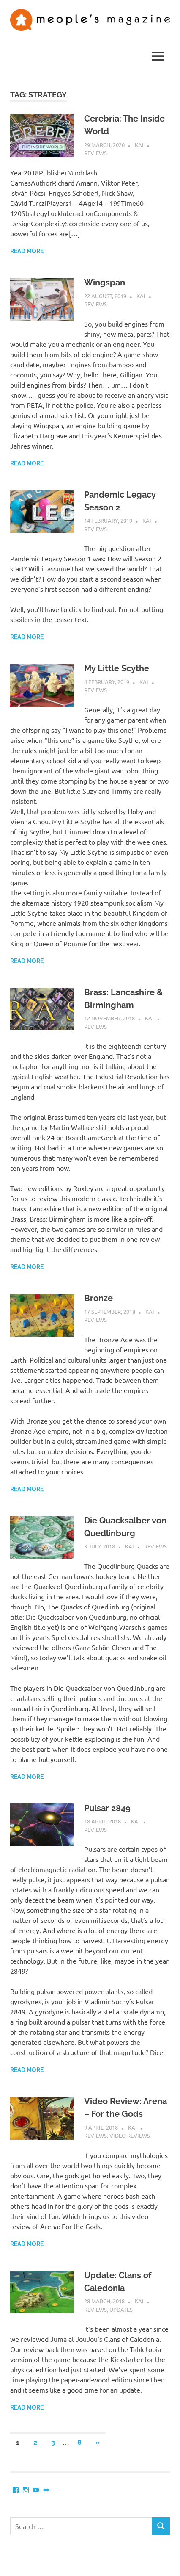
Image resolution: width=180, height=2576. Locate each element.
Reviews (95, 152)
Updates (121, 2309)
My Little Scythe (116, 668)
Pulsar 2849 (107, 1808)
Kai (139, 144)
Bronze (98, 1298)
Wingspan (104, 282)
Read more (27, 251)
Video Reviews (129, 2135)
